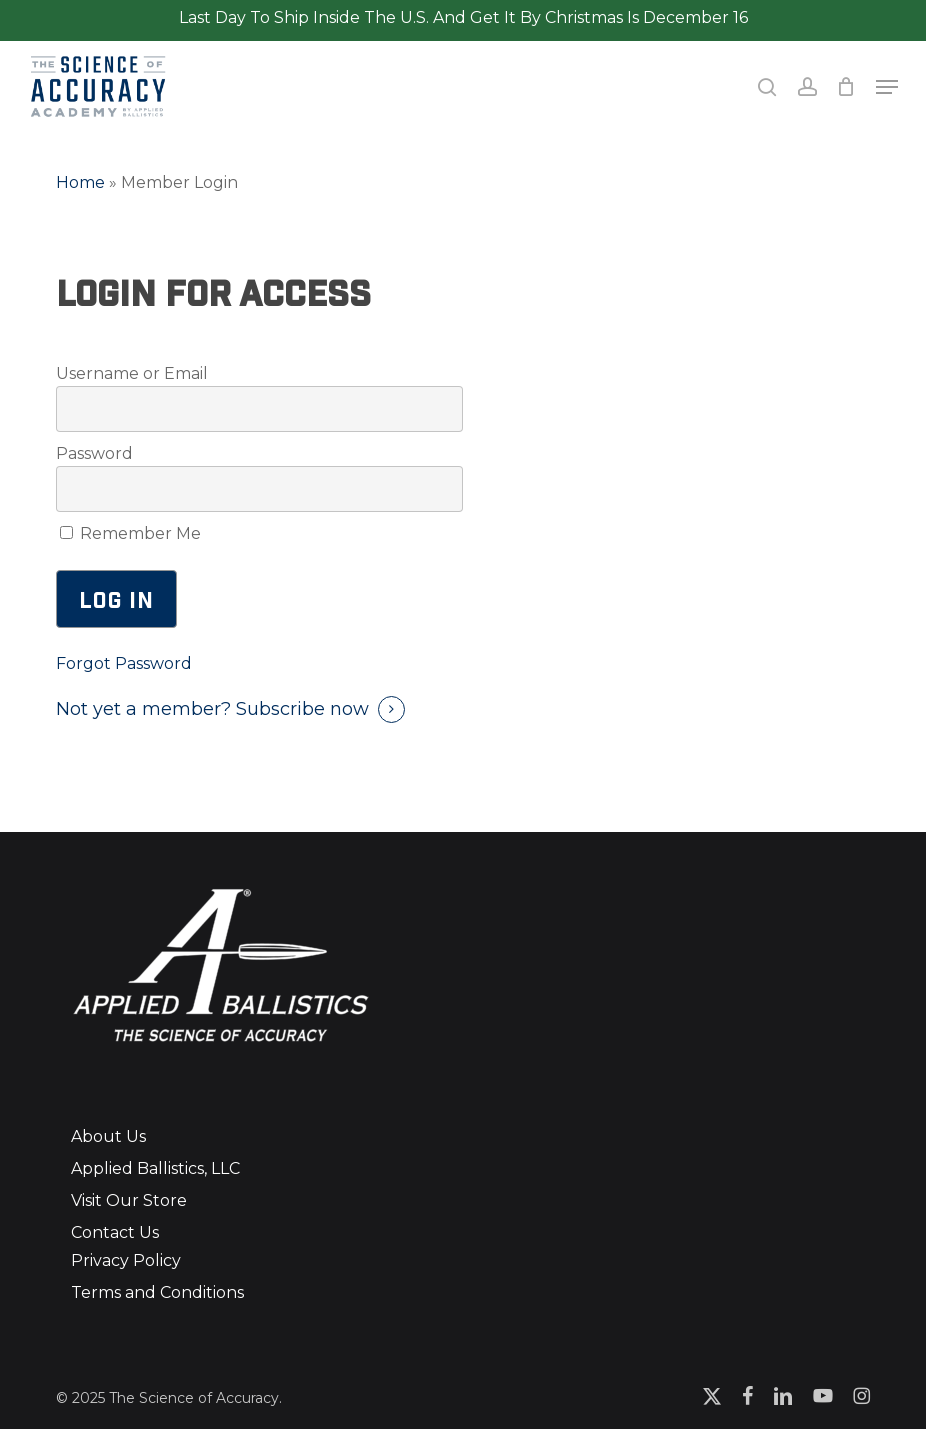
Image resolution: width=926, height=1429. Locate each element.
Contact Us (115, 1232)
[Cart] (846, 86)
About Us (108, 1136)
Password (94, 453)
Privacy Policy (126, 1260)
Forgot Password (124, 663)
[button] (887, 87)
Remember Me (130, 533)
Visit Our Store (129, 1200)
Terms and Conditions (157, 1292)
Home (80, 182)
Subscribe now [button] (302, 710)
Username (97, 373)
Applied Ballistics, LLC (155, 1168)
